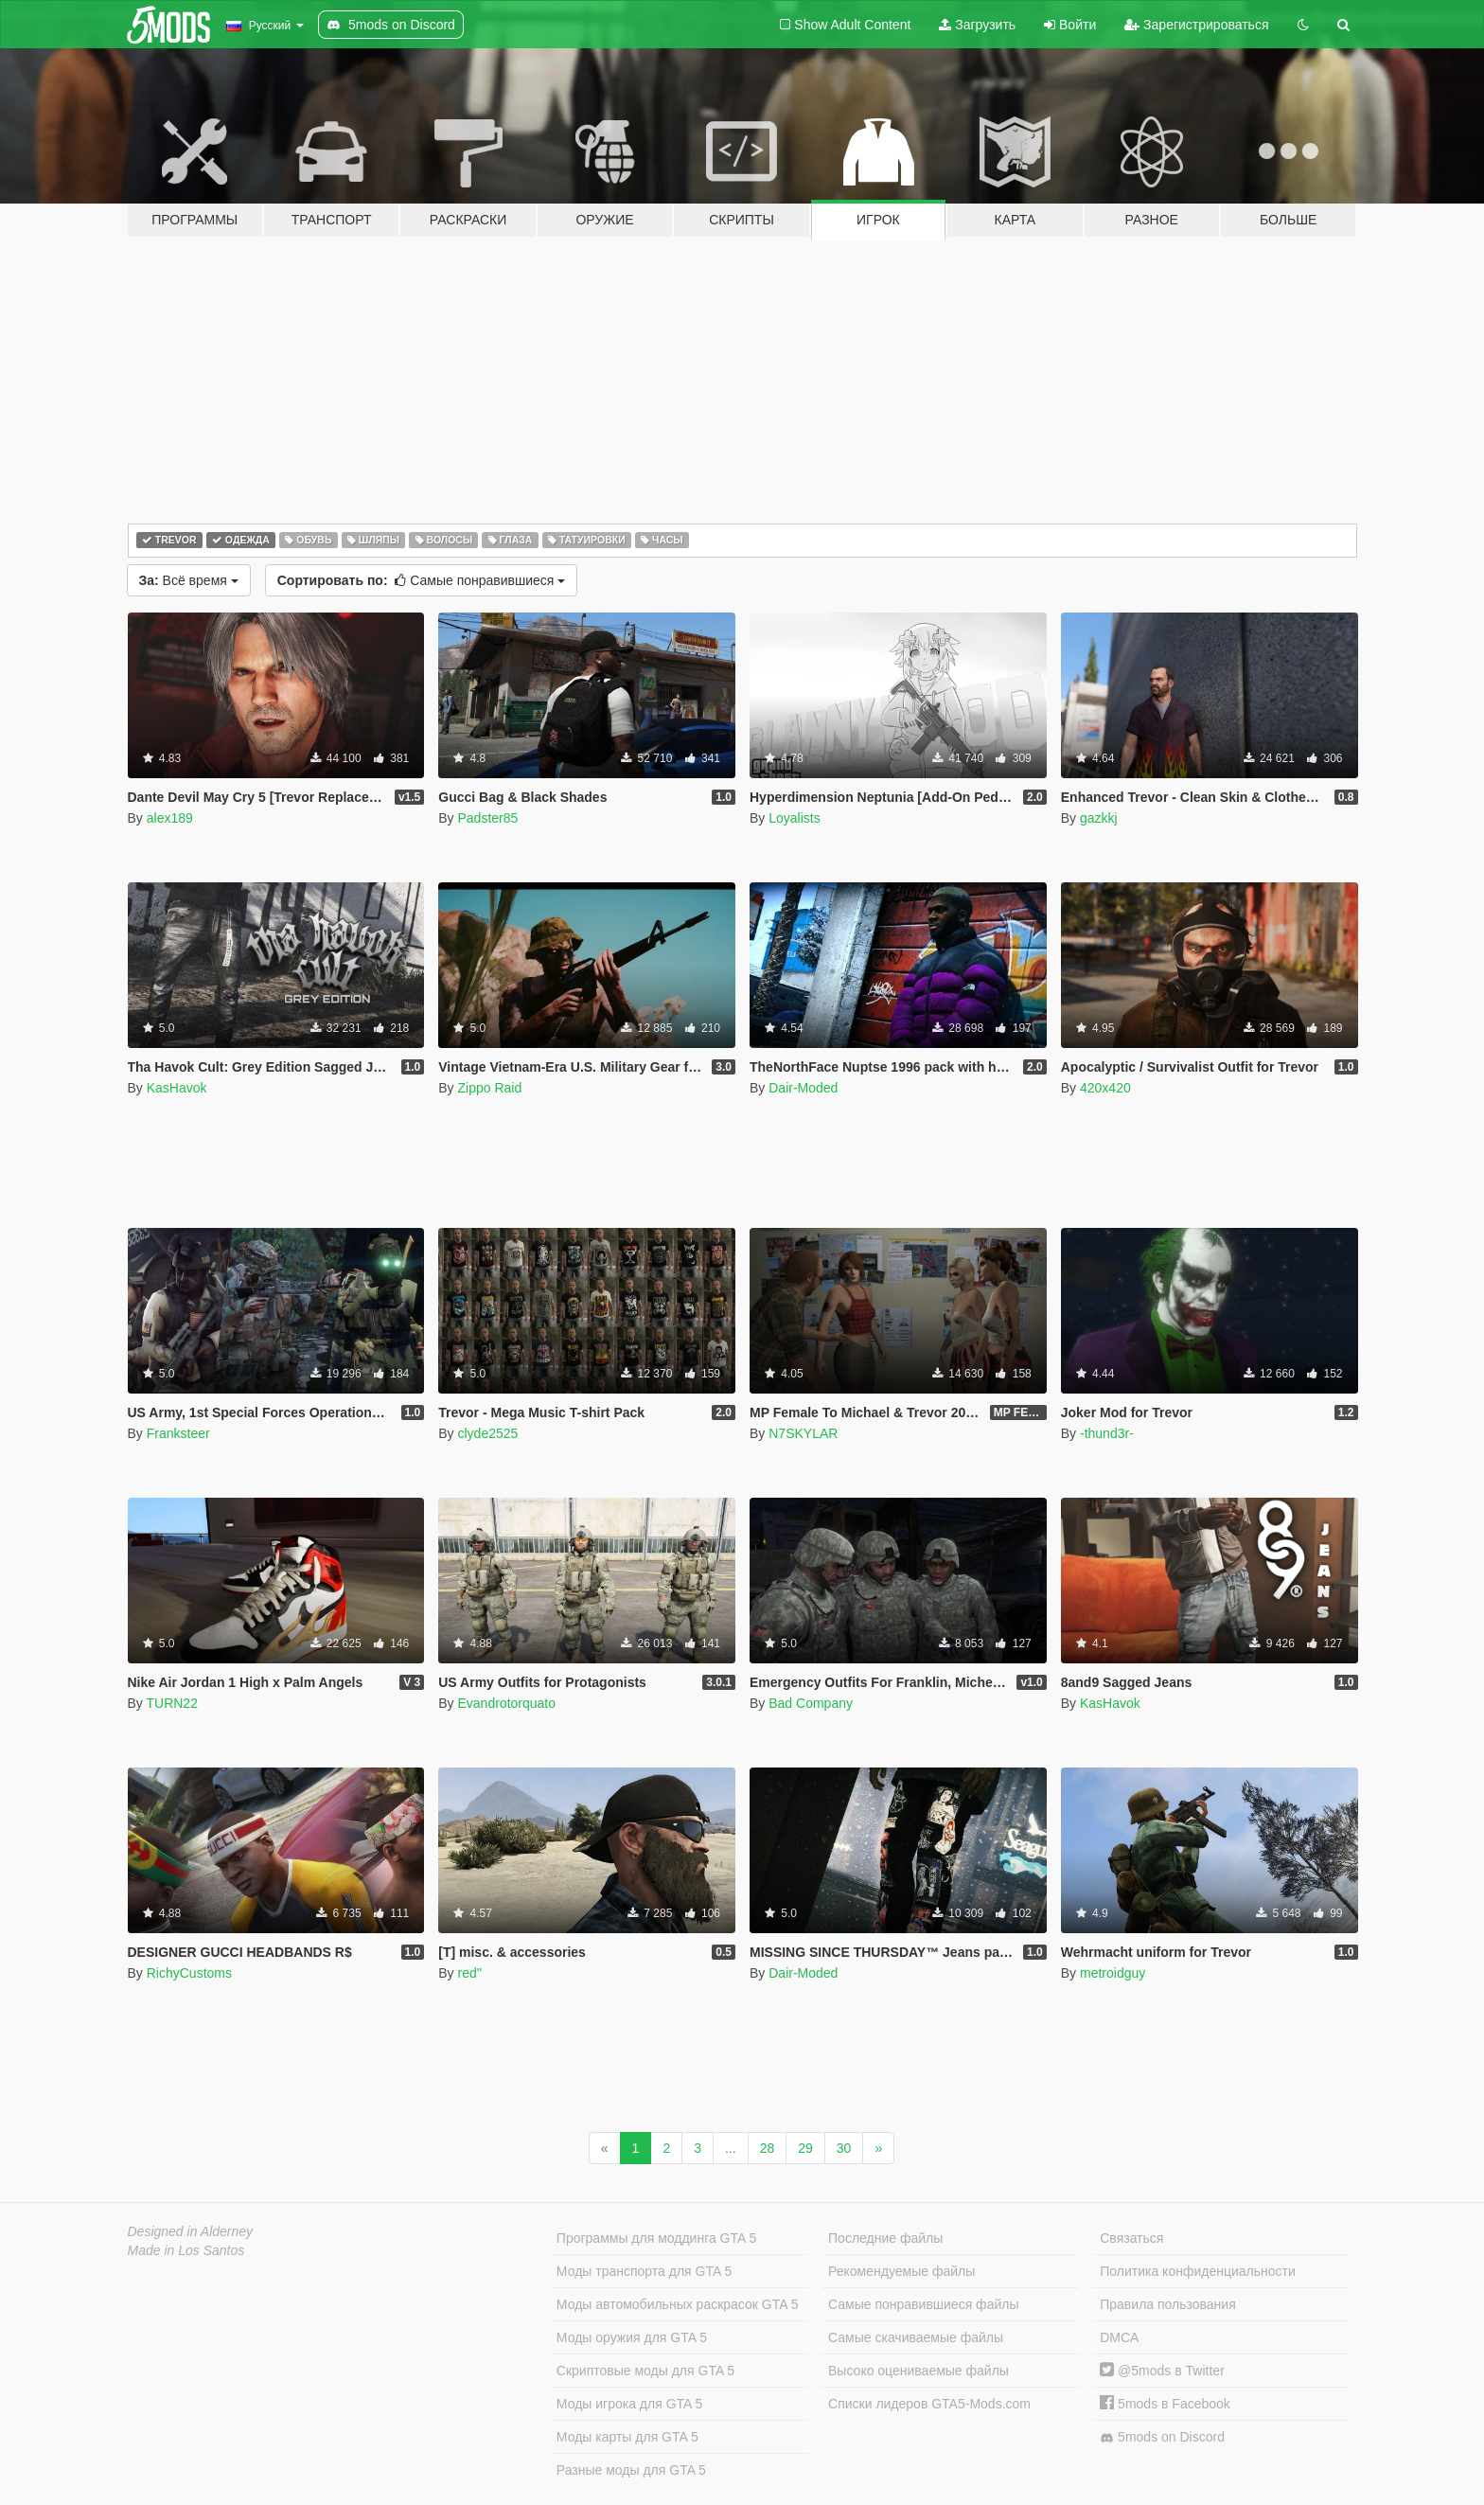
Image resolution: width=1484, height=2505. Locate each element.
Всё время (188, 580)
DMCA (1119, 2337)
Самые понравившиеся (421, 580)
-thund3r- (1107, 1433)
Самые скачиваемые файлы (915, 2337)
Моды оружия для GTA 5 (631, 2337)
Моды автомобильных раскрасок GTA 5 (677, 2304)
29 (805, 2148)
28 (767, 2148)
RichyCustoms (189, 1973)
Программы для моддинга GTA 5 (656, 2238)
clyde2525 (487, 1433)
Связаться (1131, 2238)
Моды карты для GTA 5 (627, 2436)
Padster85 (487, 818)
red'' (469, 1973)
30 (844, 2148)
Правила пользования (1168, 2304)
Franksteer (178, 1433)
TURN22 (171, 1703)
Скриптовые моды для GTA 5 (645, 2370)
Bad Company (810, 1703)
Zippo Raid (489, 1087)
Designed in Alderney (191, 2231)
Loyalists (794, 818)
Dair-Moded (803, 1087)
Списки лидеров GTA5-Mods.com (929, 2403)
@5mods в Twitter (1162, 2370)
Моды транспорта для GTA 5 (644, 2271)
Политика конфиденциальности (1198, 2271)
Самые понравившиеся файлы (923, 2304)
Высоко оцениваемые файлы (918, 2370)
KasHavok (177, 1087)
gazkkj (1099, 818)
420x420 (1105, 1087)
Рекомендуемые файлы (901, 2271)
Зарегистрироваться (1196, 24)
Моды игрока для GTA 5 (629, 2403)
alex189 (170, 818)
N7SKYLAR (803, 1433)
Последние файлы (885, 2238)
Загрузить (977, 24)
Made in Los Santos (186, 2250)
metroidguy (1112, 1973)
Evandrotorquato (506, 1703)
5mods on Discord (1162, 2437)
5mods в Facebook (1165, 2403)
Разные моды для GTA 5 (631, 2470)
